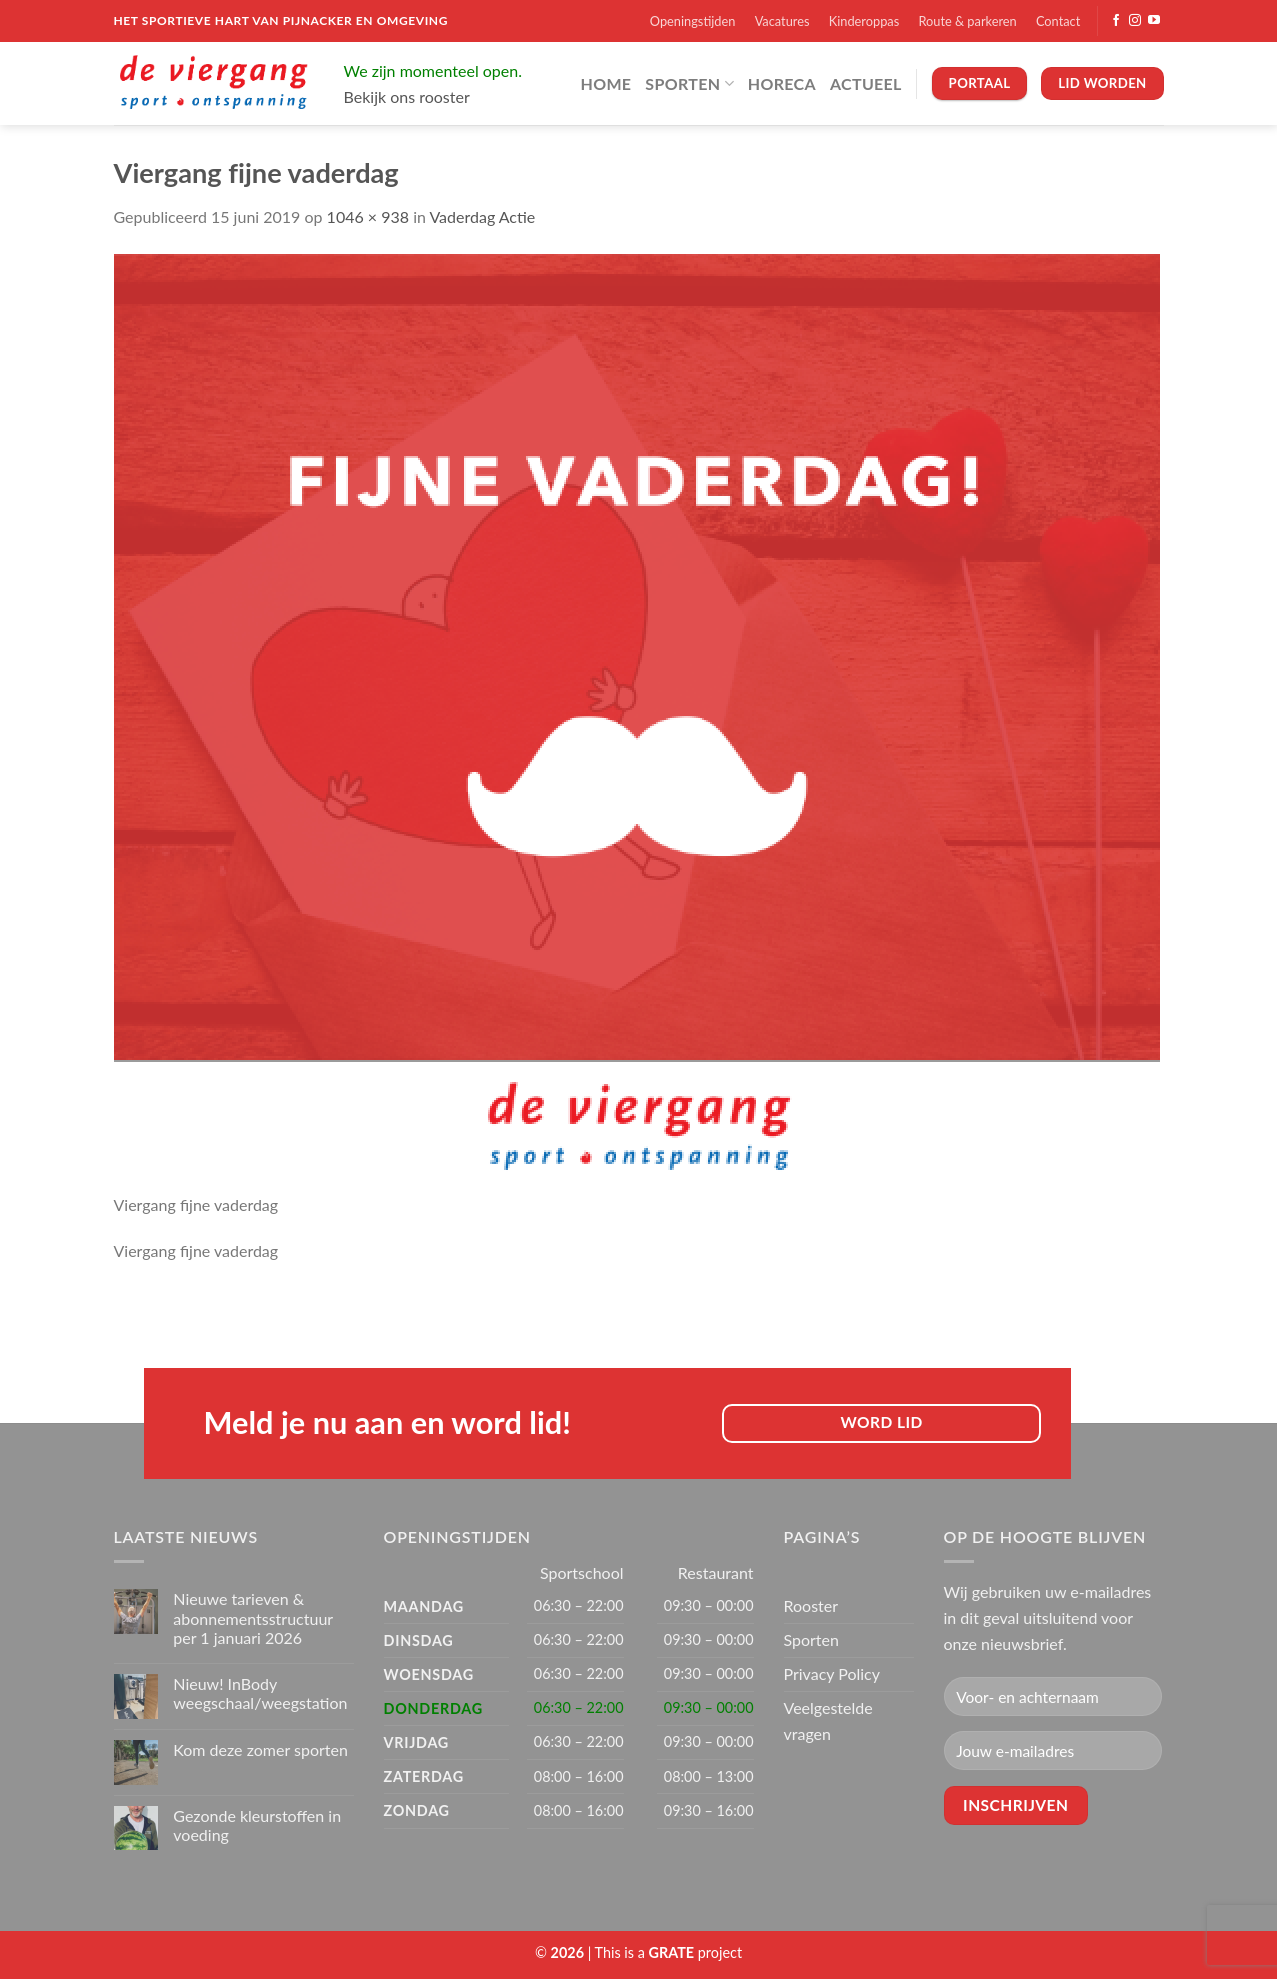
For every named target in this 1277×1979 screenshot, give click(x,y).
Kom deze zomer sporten (260, 1749)
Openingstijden (693, 21)
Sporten (689, 83)
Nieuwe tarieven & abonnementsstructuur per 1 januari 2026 (253, 1617)
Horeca (782, 83)
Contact (1058, 21)
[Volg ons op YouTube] (1154, 21)
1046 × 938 (368, 216)
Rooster (811, 1605)
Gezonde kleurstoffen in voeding (257, 1825)
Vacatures (782, 21)
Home (606, 83)
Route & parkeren (967, 21)
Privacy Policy (832, 1673)
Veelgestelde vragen (828, 1720)
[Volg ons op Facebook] (1116, 21)
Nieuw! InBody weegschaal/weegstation (260, 1693)
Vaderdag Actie (482, 216)
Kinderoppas (864, 21)
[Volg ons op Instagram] (1135, 21)
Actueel (866, 83)
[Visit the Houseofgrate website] (672, 1952)
